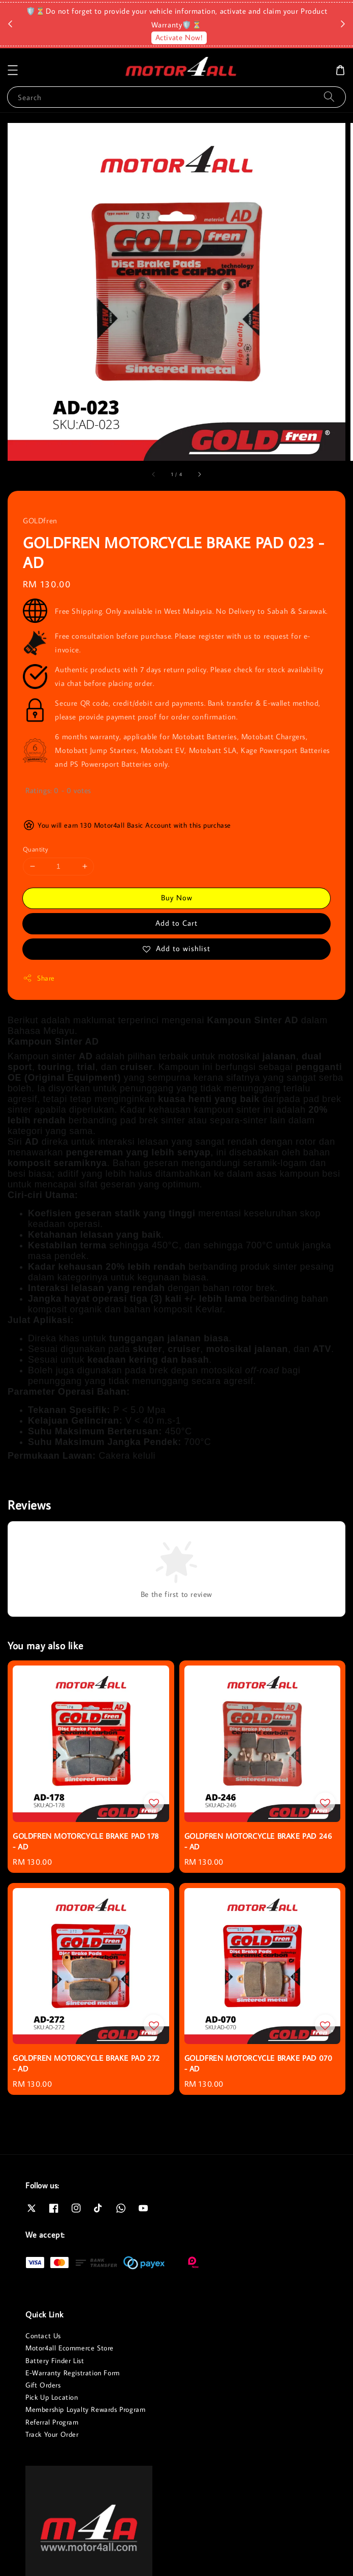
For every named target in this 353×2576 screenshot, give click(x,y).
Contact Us (43, 2335)
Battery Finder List (54, 2360)
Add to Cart (176, 923)
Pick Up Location (51, 2397)
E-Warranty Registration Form (72, 2372)
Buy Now (176, 897)
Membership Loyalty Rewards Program (85, 2409)
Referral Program (52, 2422)
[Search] (329, 97)
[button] (13, 70)
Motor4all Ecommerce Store (69, 2347)
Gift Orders (43, 2385)
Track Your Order (52, 2434)
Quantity (35, 849)
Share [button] (39, 978)
